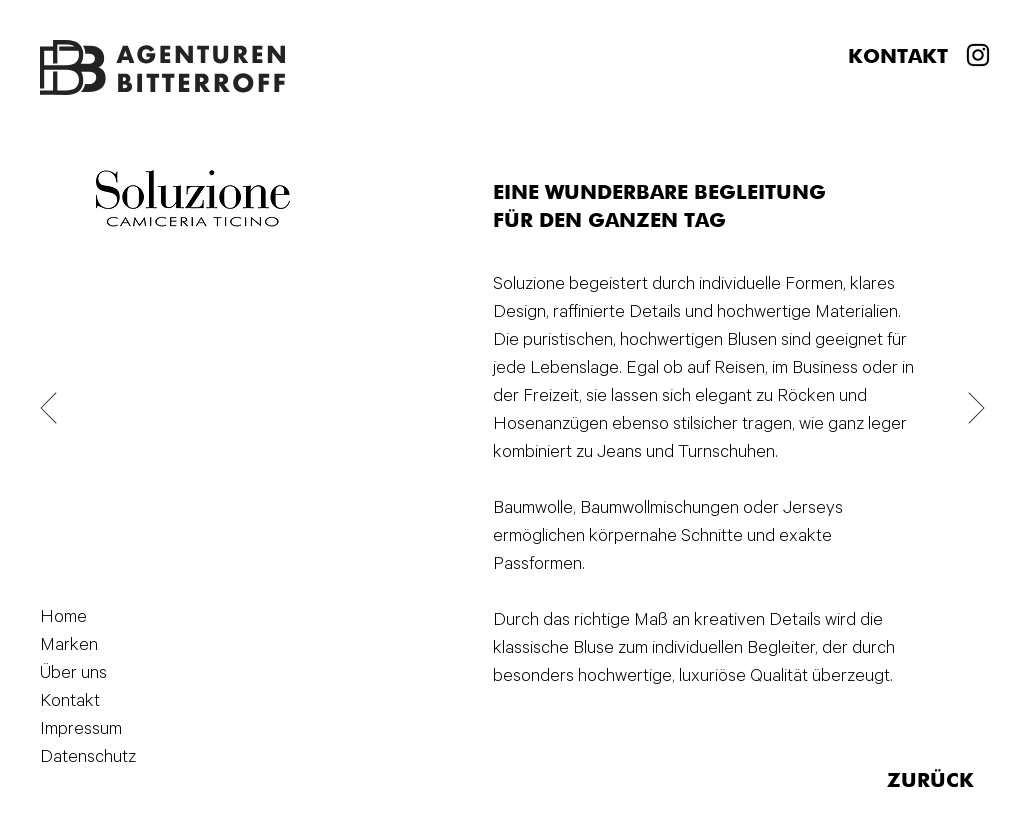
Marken (69, 645)
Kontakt (70, 701)
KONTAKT (898, 58)
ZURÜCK (930, 782)
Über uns (73, 673)
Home (63, 617)
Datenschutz (78, 757)
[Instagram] (978, 55)
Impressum (78, 729)
